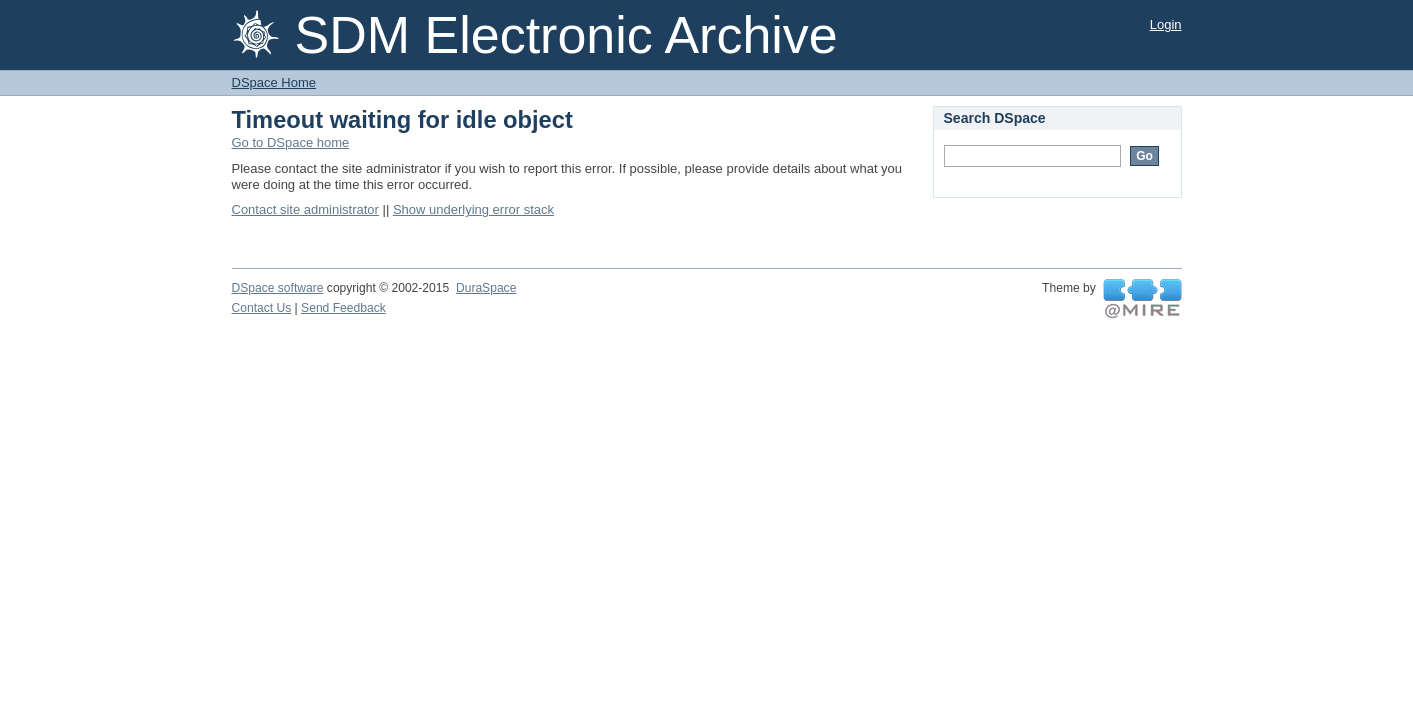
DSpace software (278, 288)
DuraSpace (486, 288)
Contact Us (262, 308)
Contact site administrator (305, 209)
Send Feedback (343, 308)
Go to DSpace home (291, 142)
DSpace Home (274, 82)
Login (1166, 24)
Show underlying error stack (473, 209)
